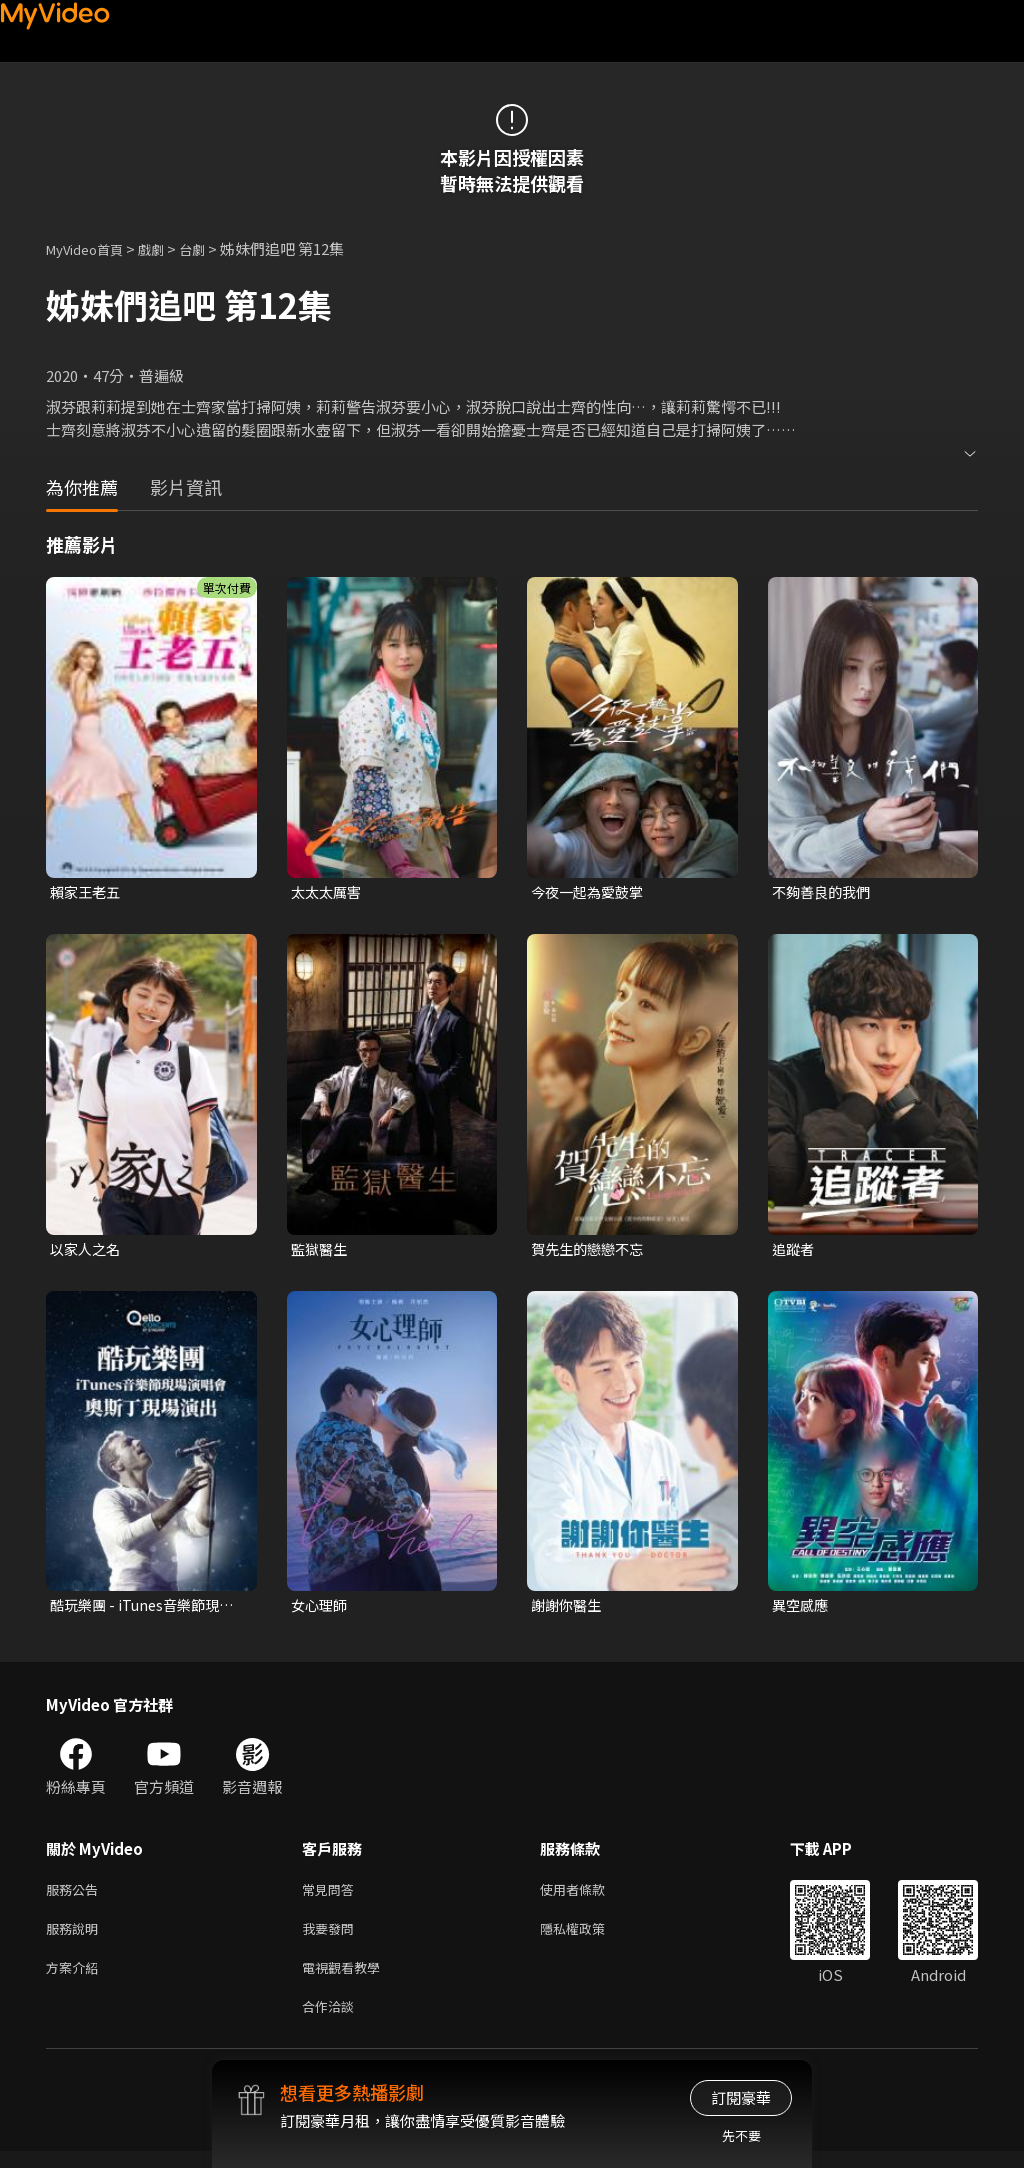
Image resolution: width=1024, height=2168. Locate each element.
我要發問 (332, 1937)
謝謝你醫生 (568, 1609)
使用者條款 (589, 1895)
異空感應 (802, 1609)
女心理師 (321, 1609)
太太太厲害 (328, 892)
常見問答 (332, 1895)
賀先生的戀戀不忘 (591, 1250)
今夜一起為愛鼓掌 (591, 892)
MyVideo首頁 (91, 248)
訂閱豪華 (741, 2097)
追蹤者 (794, 1250)
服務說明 (76, 1937)
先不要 (741, 2135)
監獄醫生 (321, 1250)
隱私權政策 (589, 1937)
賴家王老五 (87, 892)
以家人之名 (87, 1250)
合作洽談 (332, 2021)
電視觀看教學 (347, 1979)
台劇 (212, 248)
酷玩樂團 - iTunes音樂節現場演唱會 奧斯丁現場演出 (147, 1610)
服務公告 (76, 1895)
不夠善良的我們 (824, 892)
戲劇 (167, 248)
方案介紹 (76, 1979)
